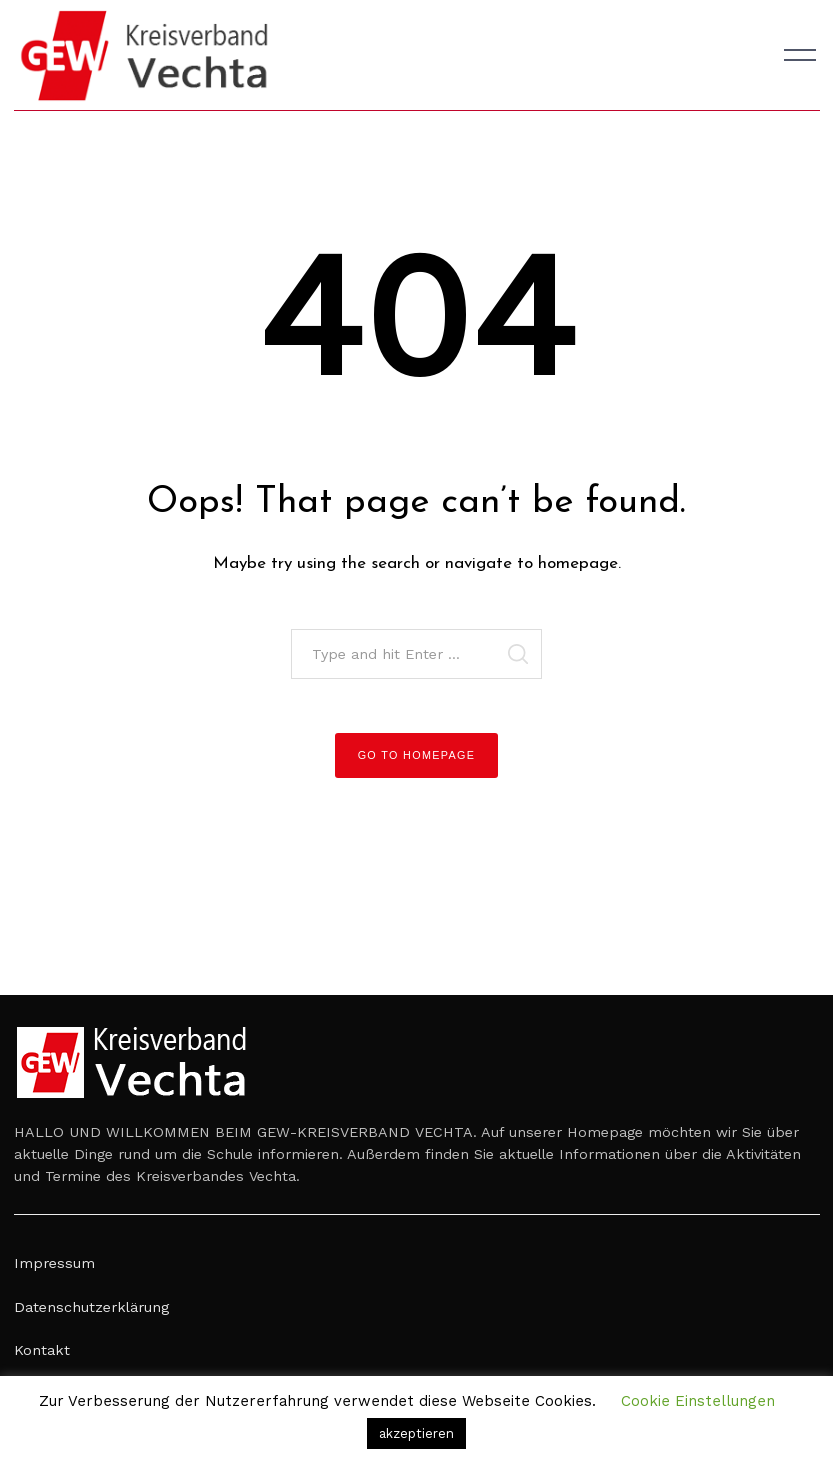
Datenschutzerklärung (91, 1307)
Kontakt (42, 1350)
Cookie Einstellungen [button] (698, 1401)
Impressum (54, 1263)
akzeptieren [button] (416, 1433)
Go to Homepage (417, 755)
